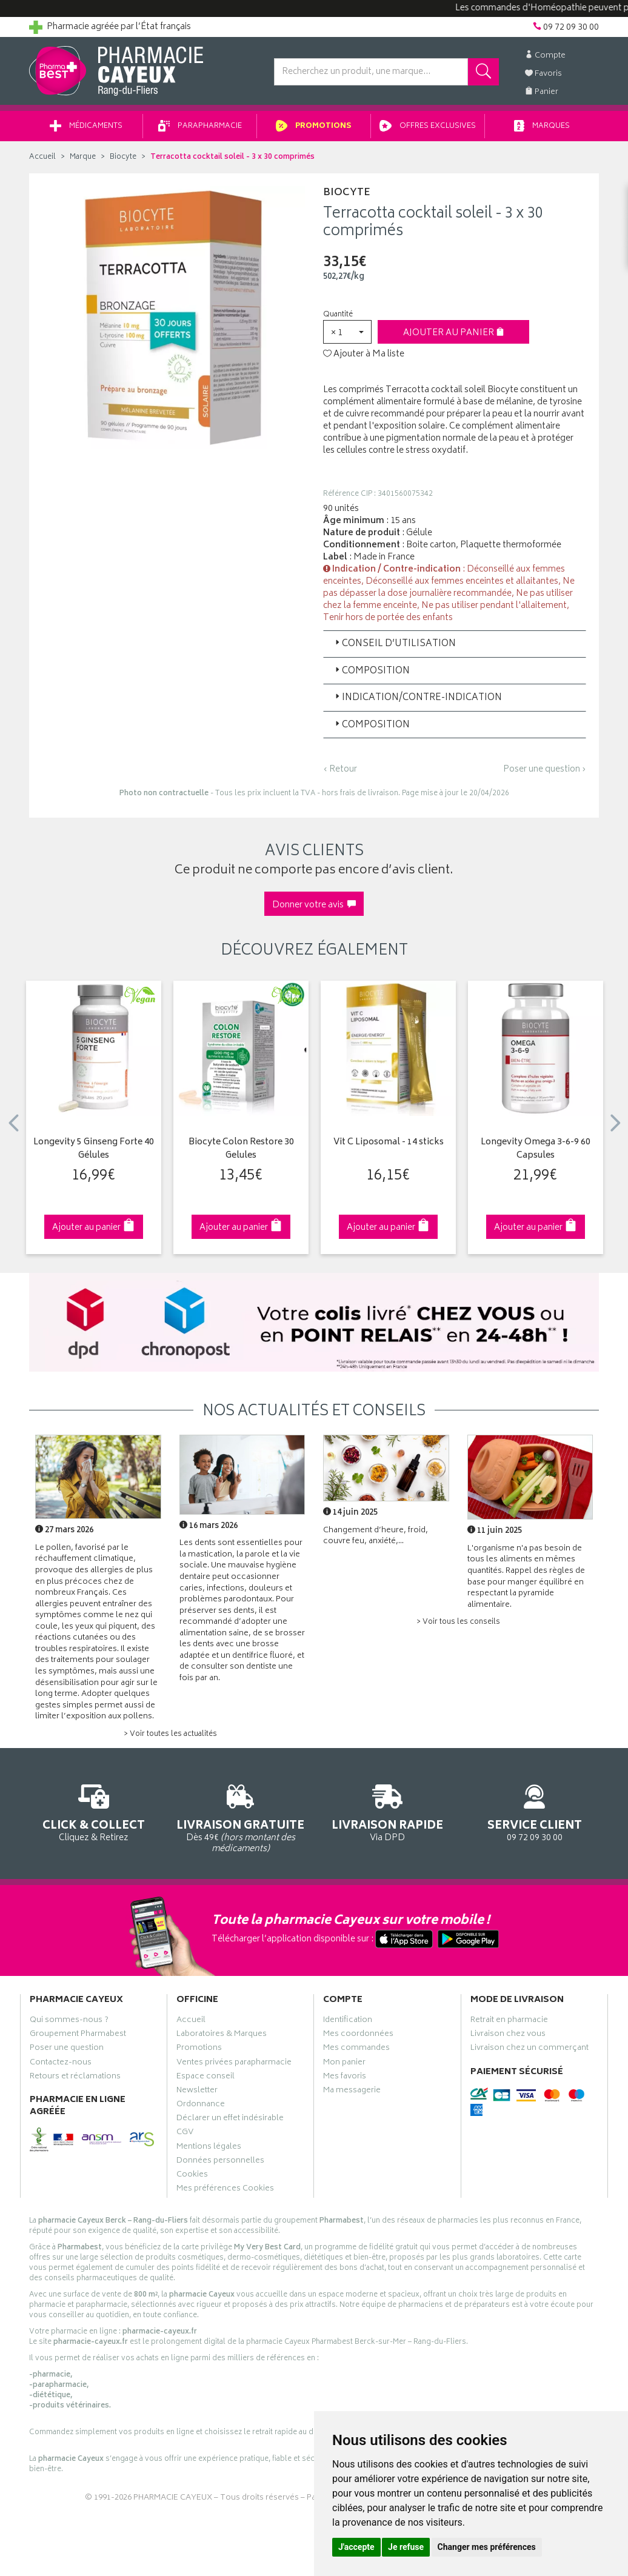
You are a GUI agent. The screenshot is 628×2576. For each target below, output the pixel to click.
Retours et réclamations (75, 2078)
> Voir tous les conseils (458, 1622)
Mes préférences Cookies (225, 2190)
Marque (83, 157)
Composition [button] (371, 671)
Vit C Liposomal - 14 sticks (388, 1143)
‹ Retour (340, 769)
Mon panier (344, 2064)
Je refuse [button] (406, 2547)
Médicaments (86, 126)
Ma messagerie (352, 2092)
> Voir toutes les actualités (170, 1734)
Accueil (42, 157)
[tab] (455, 643)
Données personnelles (220, 2162)
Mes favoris (344, 2078)
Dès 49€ (241, 1816)
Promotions (314, 126)
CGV (184, 2133)
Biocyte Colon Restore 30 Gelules (241, 1149)
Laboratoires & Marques (221, 2035)
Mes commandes (356, 2049)
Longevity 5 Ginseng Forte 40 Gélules (93, 1149)
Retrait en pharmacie (509, 2021)
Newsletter (197, 2092)
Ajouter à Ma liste (363, 355)
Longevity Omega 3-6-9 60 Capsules (535, 1149)
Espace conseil (205, 2078)
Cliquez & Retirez (93, 1810)
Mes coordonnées (358, 2035)
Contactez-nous (61, 2064)
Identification (347, 2021)
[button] (347, 332)
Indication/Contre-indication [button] (417, 698)
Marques (542, 126)
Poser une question (67, 2049)
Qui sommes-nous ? (69, 2021)
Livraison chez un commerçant (529, 2049)
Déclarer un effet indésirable (230, 2120)
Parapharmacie (200, 126)
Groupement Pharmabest (78, 2035)
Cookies (192, 2176)
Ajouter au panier (453, 333)
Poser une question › (544, 770)
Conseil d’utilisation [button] (394, 644)
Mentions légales (208, 2148)
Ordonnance (200, 2106)
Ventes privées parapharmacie (234, 2064)
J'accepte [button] (356, 2547)
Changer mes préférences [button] (487, 2547)
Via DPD (387, 1810)
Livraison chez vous (508, 2035)
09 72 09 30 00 (535, 1810)
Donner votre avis (314, 905)
